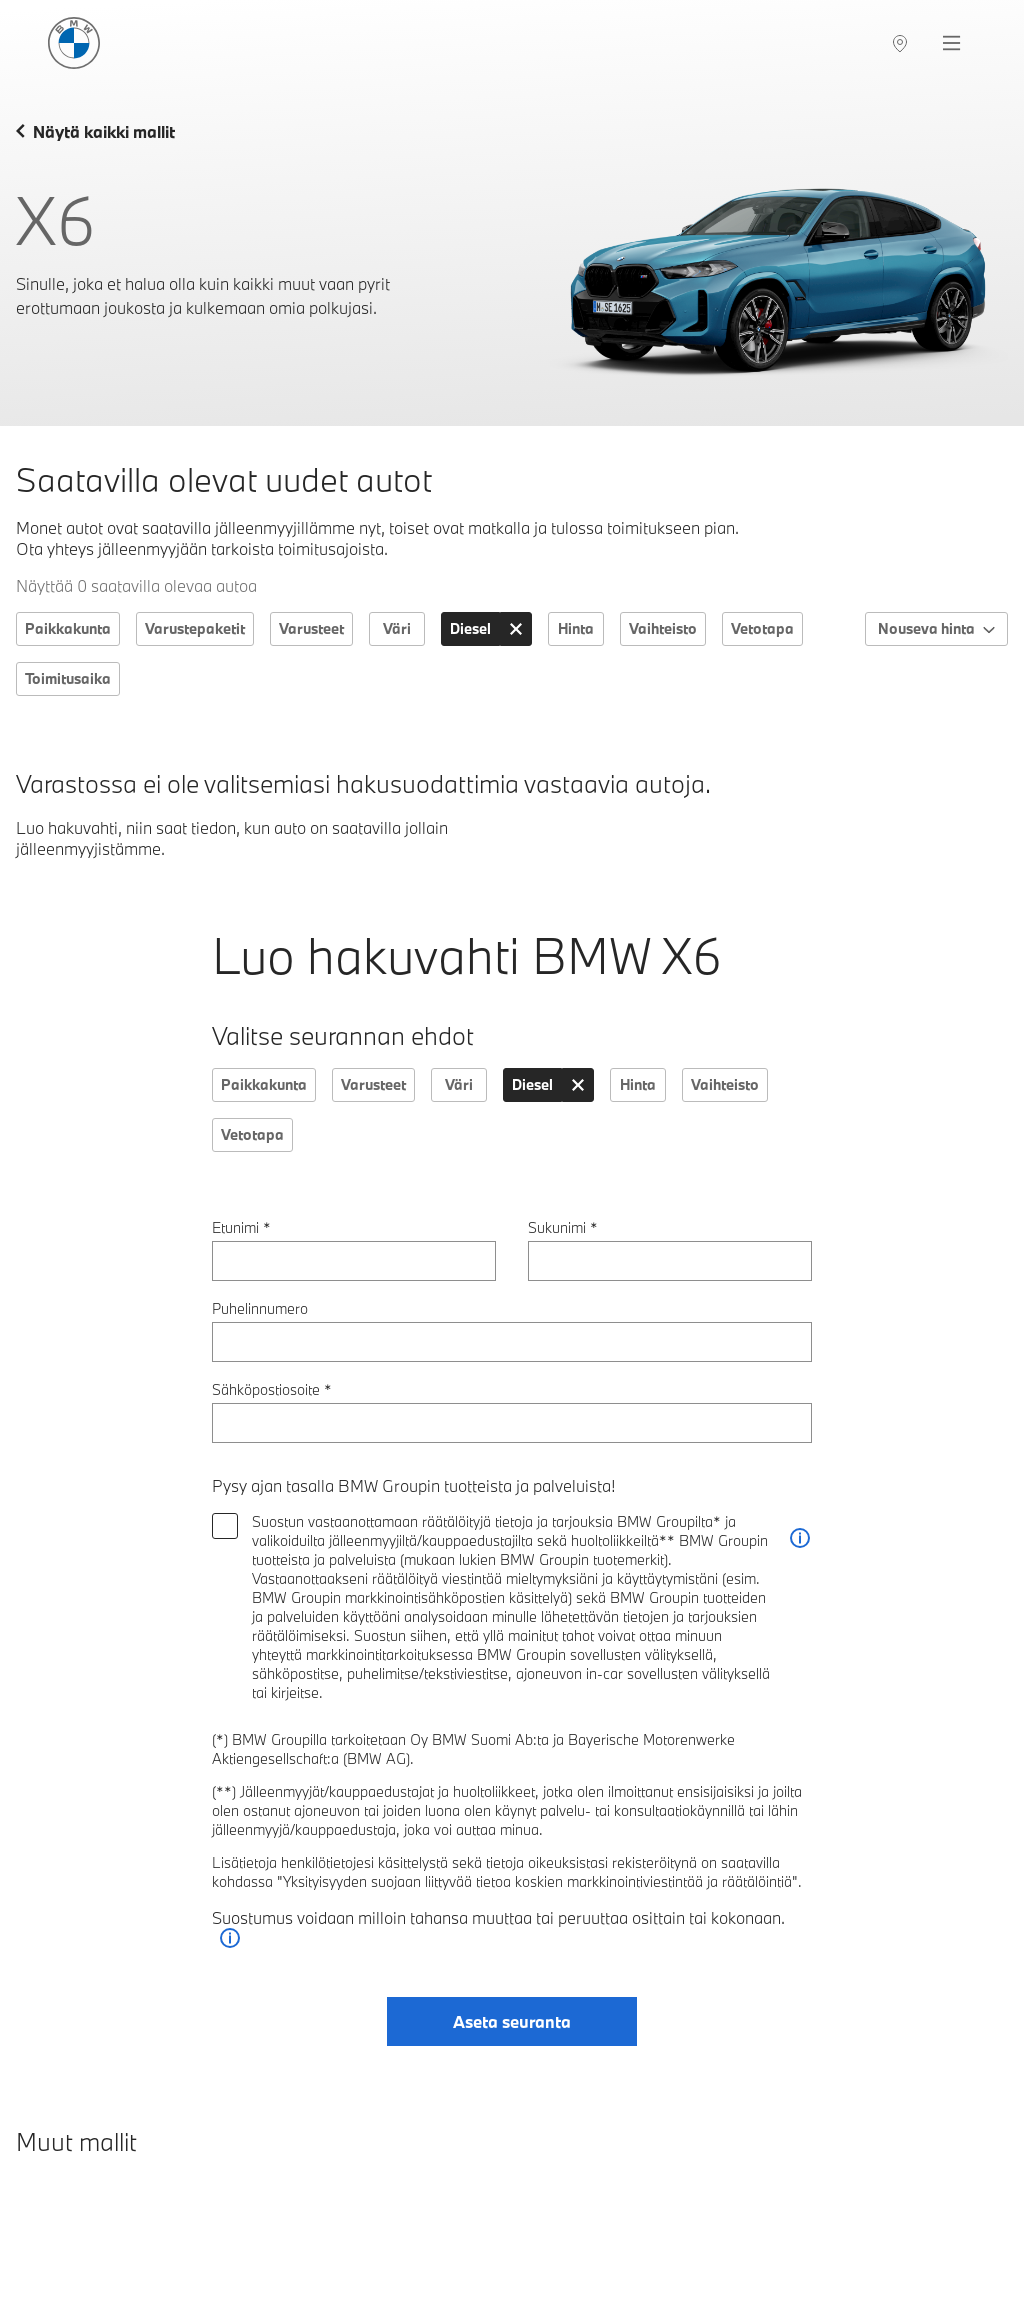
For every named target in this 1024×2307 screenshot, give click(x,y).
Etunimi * (241, 1227)
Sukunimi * (563, 1227)
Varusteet (311, 628)
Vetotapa (762, 628)
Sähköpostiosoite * (272, 1389)
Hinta (576, 628)
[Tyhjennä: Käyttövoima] (516, 629)
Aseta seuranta (512, 2021)
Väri (397, 628)
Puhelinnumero (260, 1308)
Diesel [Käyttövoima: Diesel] (470, 628)
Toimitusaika (68, 678)
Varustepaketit (195, 628)
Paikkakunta (68, 628)
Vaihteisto (663, 628)
